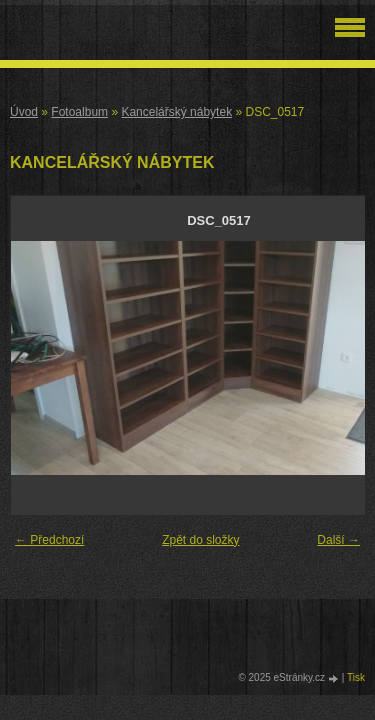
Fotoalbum (79, 112)
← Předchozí (49, 540)
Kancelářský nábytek (176, 112)
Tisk (356, 677)
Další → (338, 540)
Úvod (24, 112)
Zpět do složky (200, 540)
